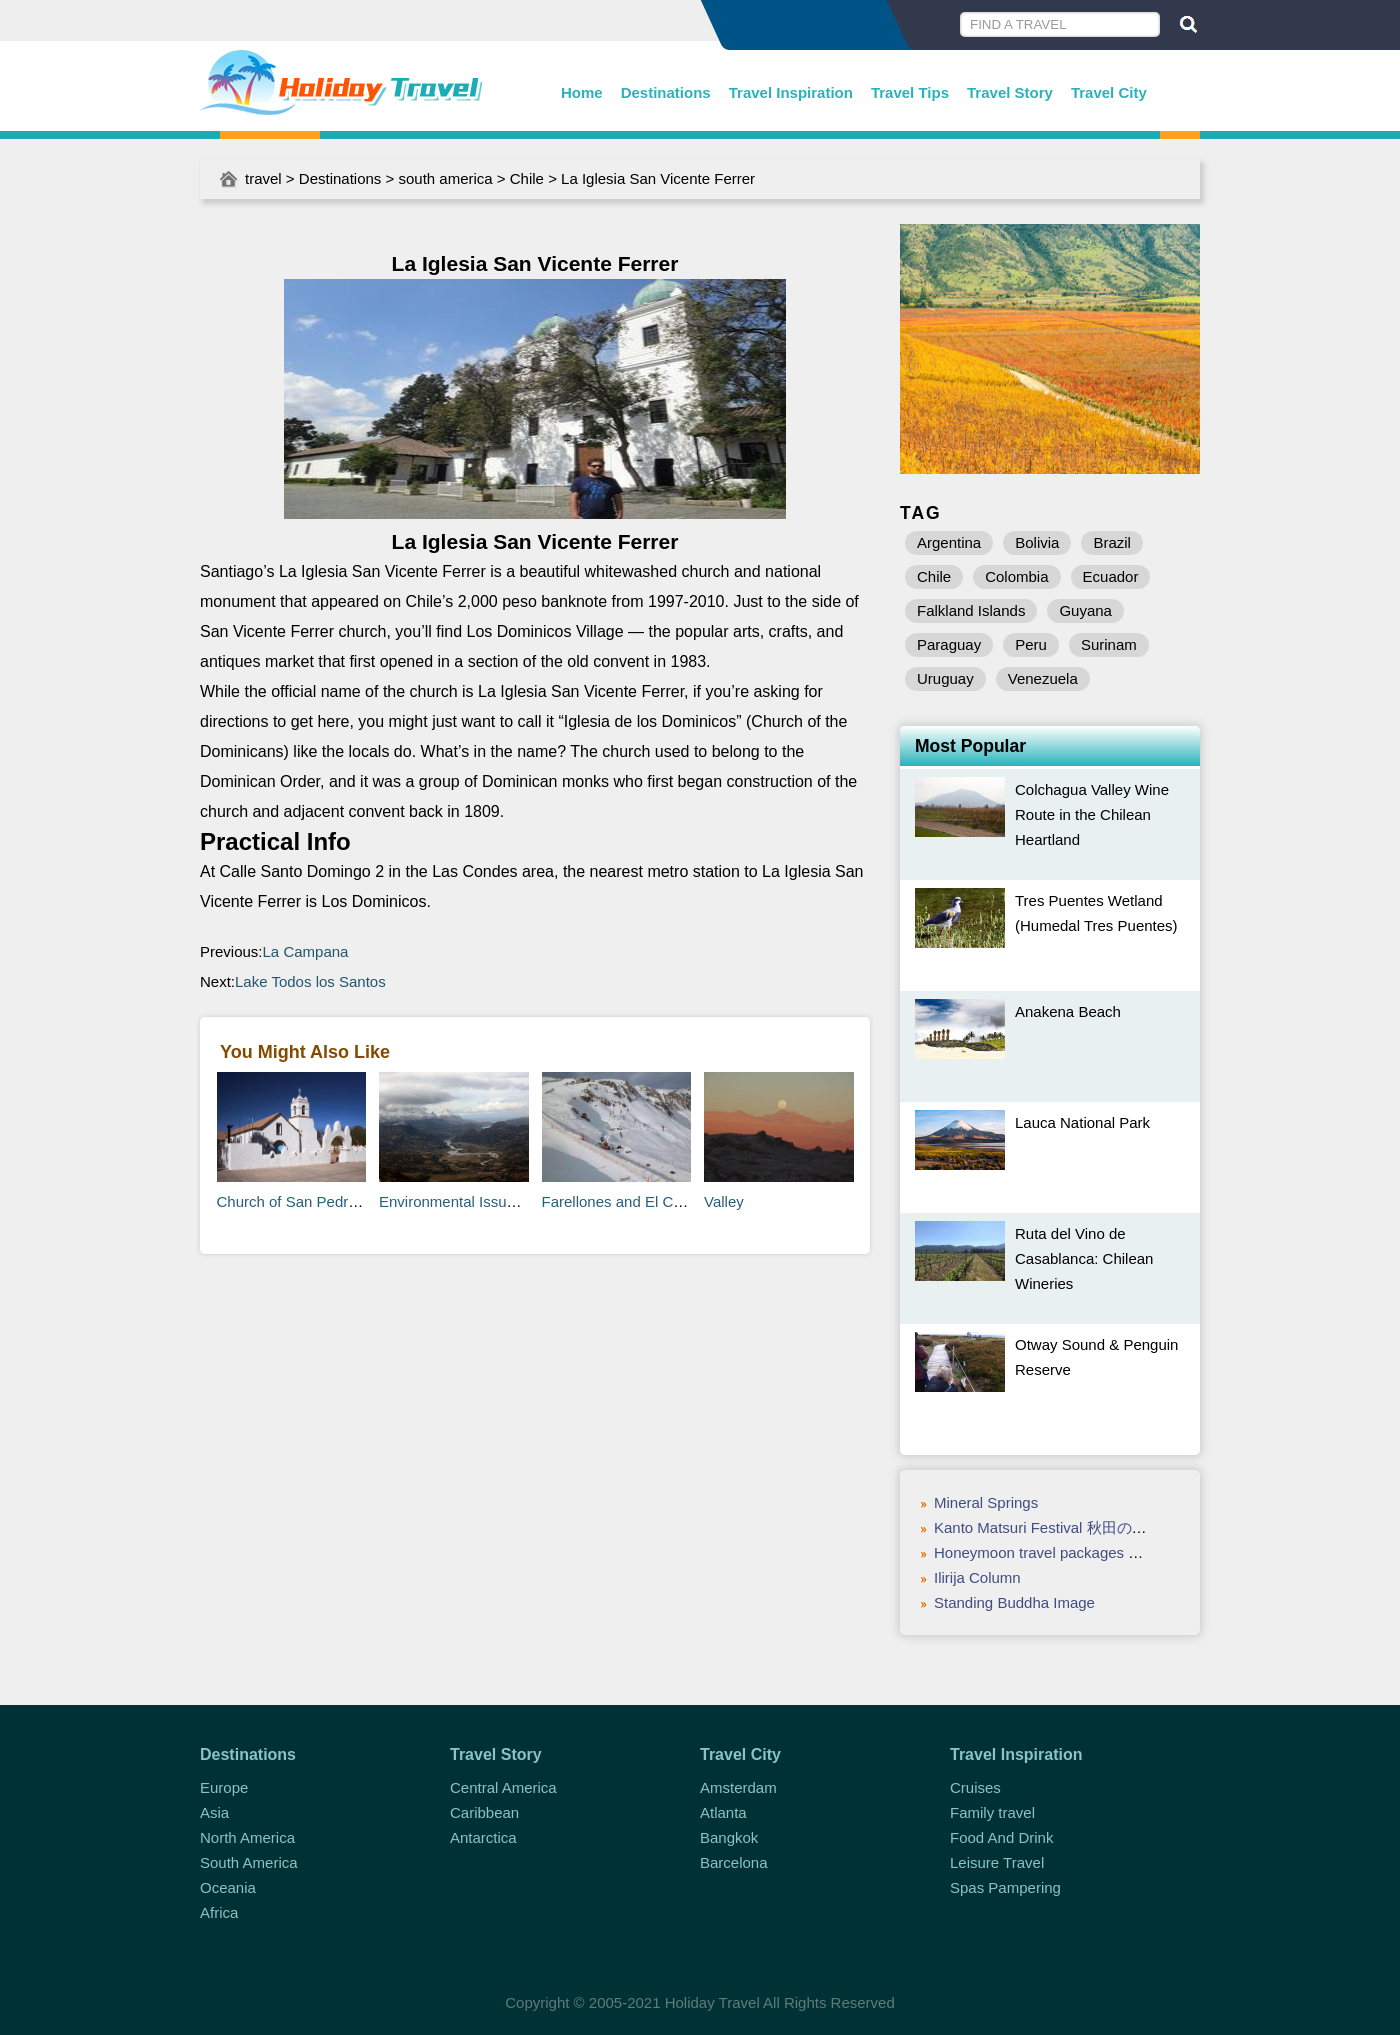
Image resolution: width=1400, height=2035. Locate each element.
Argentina (949, 542)
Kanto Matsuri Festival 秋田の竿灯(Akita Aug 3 (1088, 1527)
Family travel (992, 1812)
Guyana (1085, 610)
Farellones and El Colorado (633, 1201)
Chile (527, 178)
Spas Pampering (1005, 1887)
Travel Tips (910, 92)
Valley (724, 1201)
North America (247, 1837)
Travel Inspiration (791, 92)
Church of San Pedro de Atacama (328, 1201)
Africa (219, 1912)
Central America (503, 1787)
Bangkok (729, 1837)
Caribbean (484, 1812)
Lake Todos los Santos (310, 981)
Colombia (1016, 576)
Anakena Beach (1068, 1011)
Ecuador (1111, 576)
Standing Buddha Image (1014, 1602)
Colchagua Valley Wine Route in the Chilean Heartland (1092, 814)
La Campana (306, 951)
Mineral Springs (986, 1502)
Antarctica (483, 1837)
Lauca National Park (1082, 1122)
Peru (1031, 644)
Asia (214, 1812)
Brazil (1112, 542)
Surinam (1109, 644)
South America (249, 1862)
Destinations (666, 92)
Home (582, 92)
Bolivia (1037, 542)
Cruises (975, 1787)
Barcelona (734, 1862)
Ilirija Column (977, 1577)
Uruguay (945, 678)
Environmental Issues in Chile (478, 1201)
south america (445, 178)
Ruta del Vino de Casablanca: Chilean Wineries (1084, 1258)
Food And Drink (1001, 1837)
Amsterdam (738, 1787)
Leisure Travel (997, 1862)
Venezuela (1043, 678)
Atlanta (723, 1812)
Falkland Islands (971, 610)
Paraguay (949, 644)
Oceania (228, 1887)
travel (263, 178)
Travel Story (1010, 92)
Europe (224, 1787)
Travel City (1109, 92)
